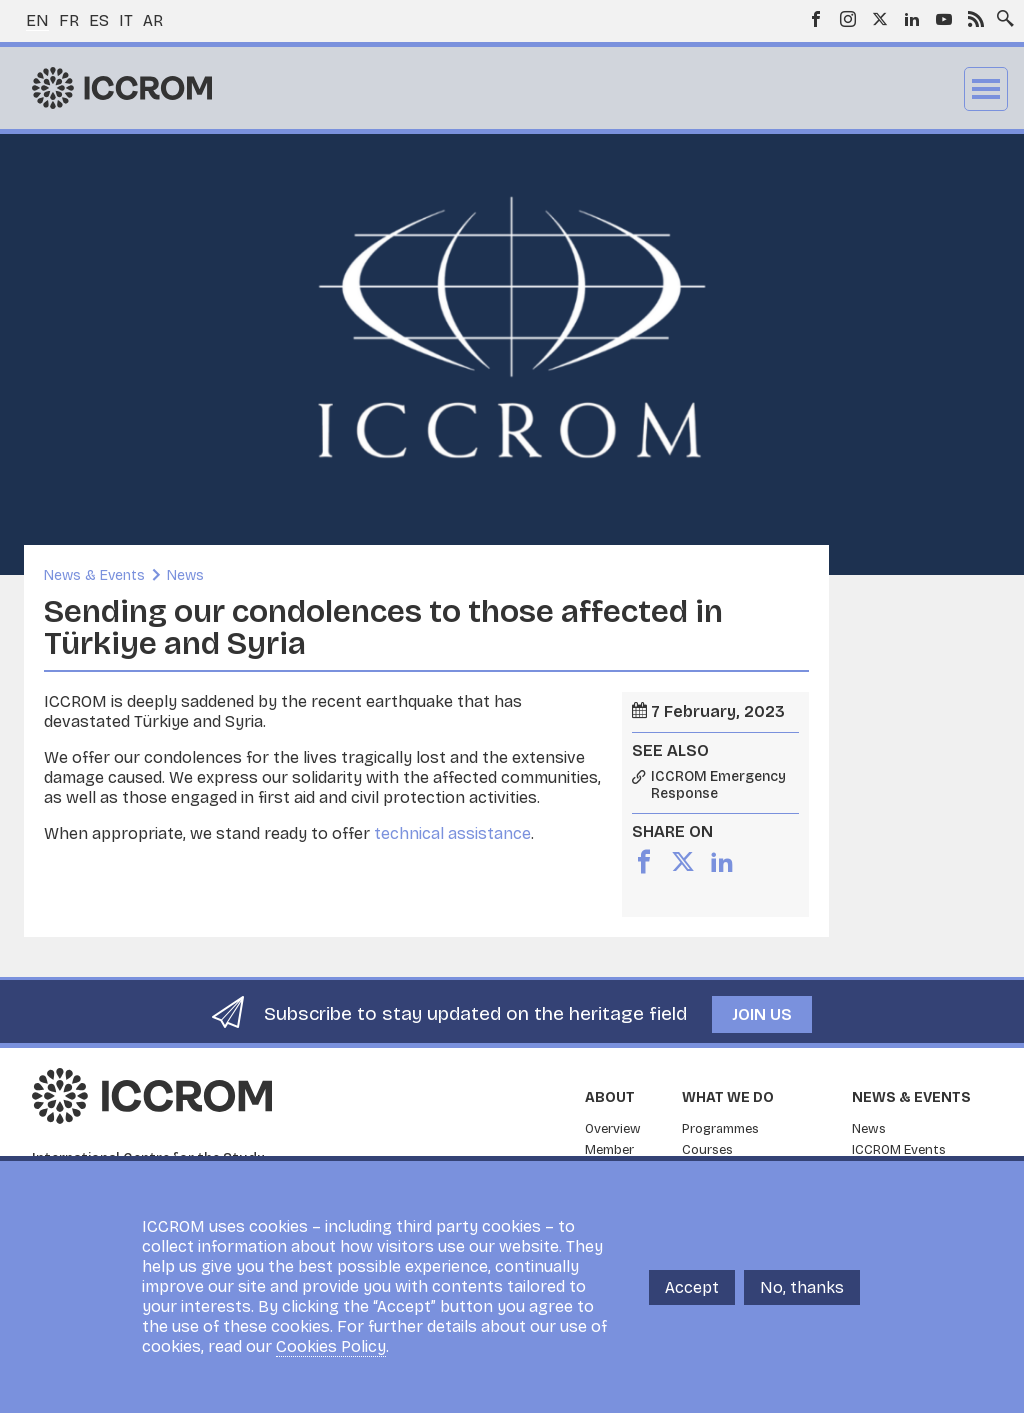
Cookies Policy (331, 1346)
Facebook (816, 19)
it (126, 20)
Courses (707, 1150)
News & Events (94, 575)
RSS (976, 19)
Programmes (720, 1129)
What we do (728, 1097)
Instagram (848, 19)
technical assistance (452, 833)
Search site (1001, 13)
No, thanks (802, 1287)
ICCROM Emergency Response (718, 785)
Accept (692, 1287)
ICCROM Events (899, 1150)
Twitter (880, 19)
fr (69, 20)
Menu (986, 89)
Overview (613, 1129)
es (99, 20)
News (185, 575)
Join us (762, 1014)
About (610, 1097)
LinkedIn (912, 19)
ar (153, 20)
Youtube (944, 19)
